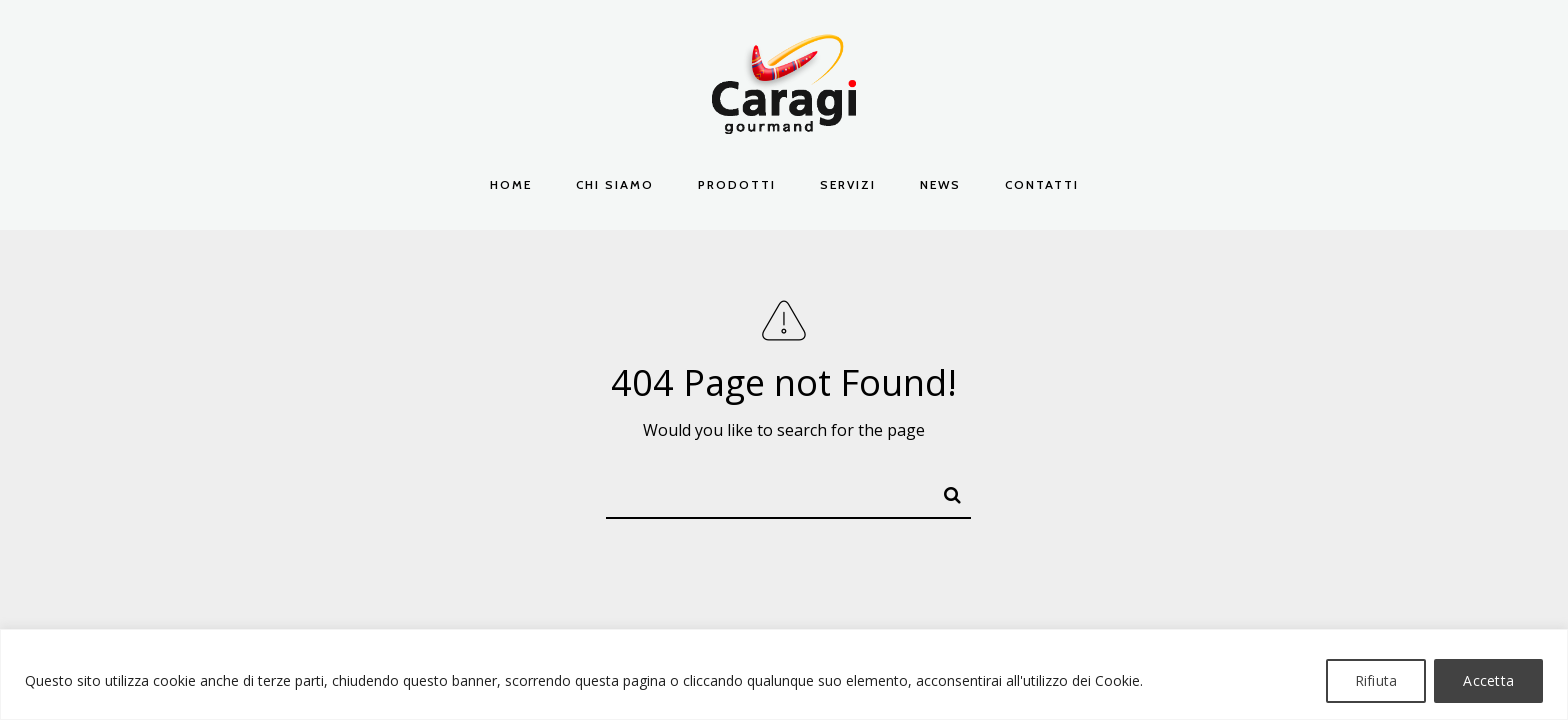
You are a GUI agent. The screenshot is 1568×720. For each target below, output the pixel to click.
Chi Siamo (615, 184)
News (940, 184)
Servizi (848, 184)
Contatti (1042, 184)
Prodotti (737, 184)
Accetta (1488, 680)
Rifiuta (1376, 680)
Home (511, 184)
